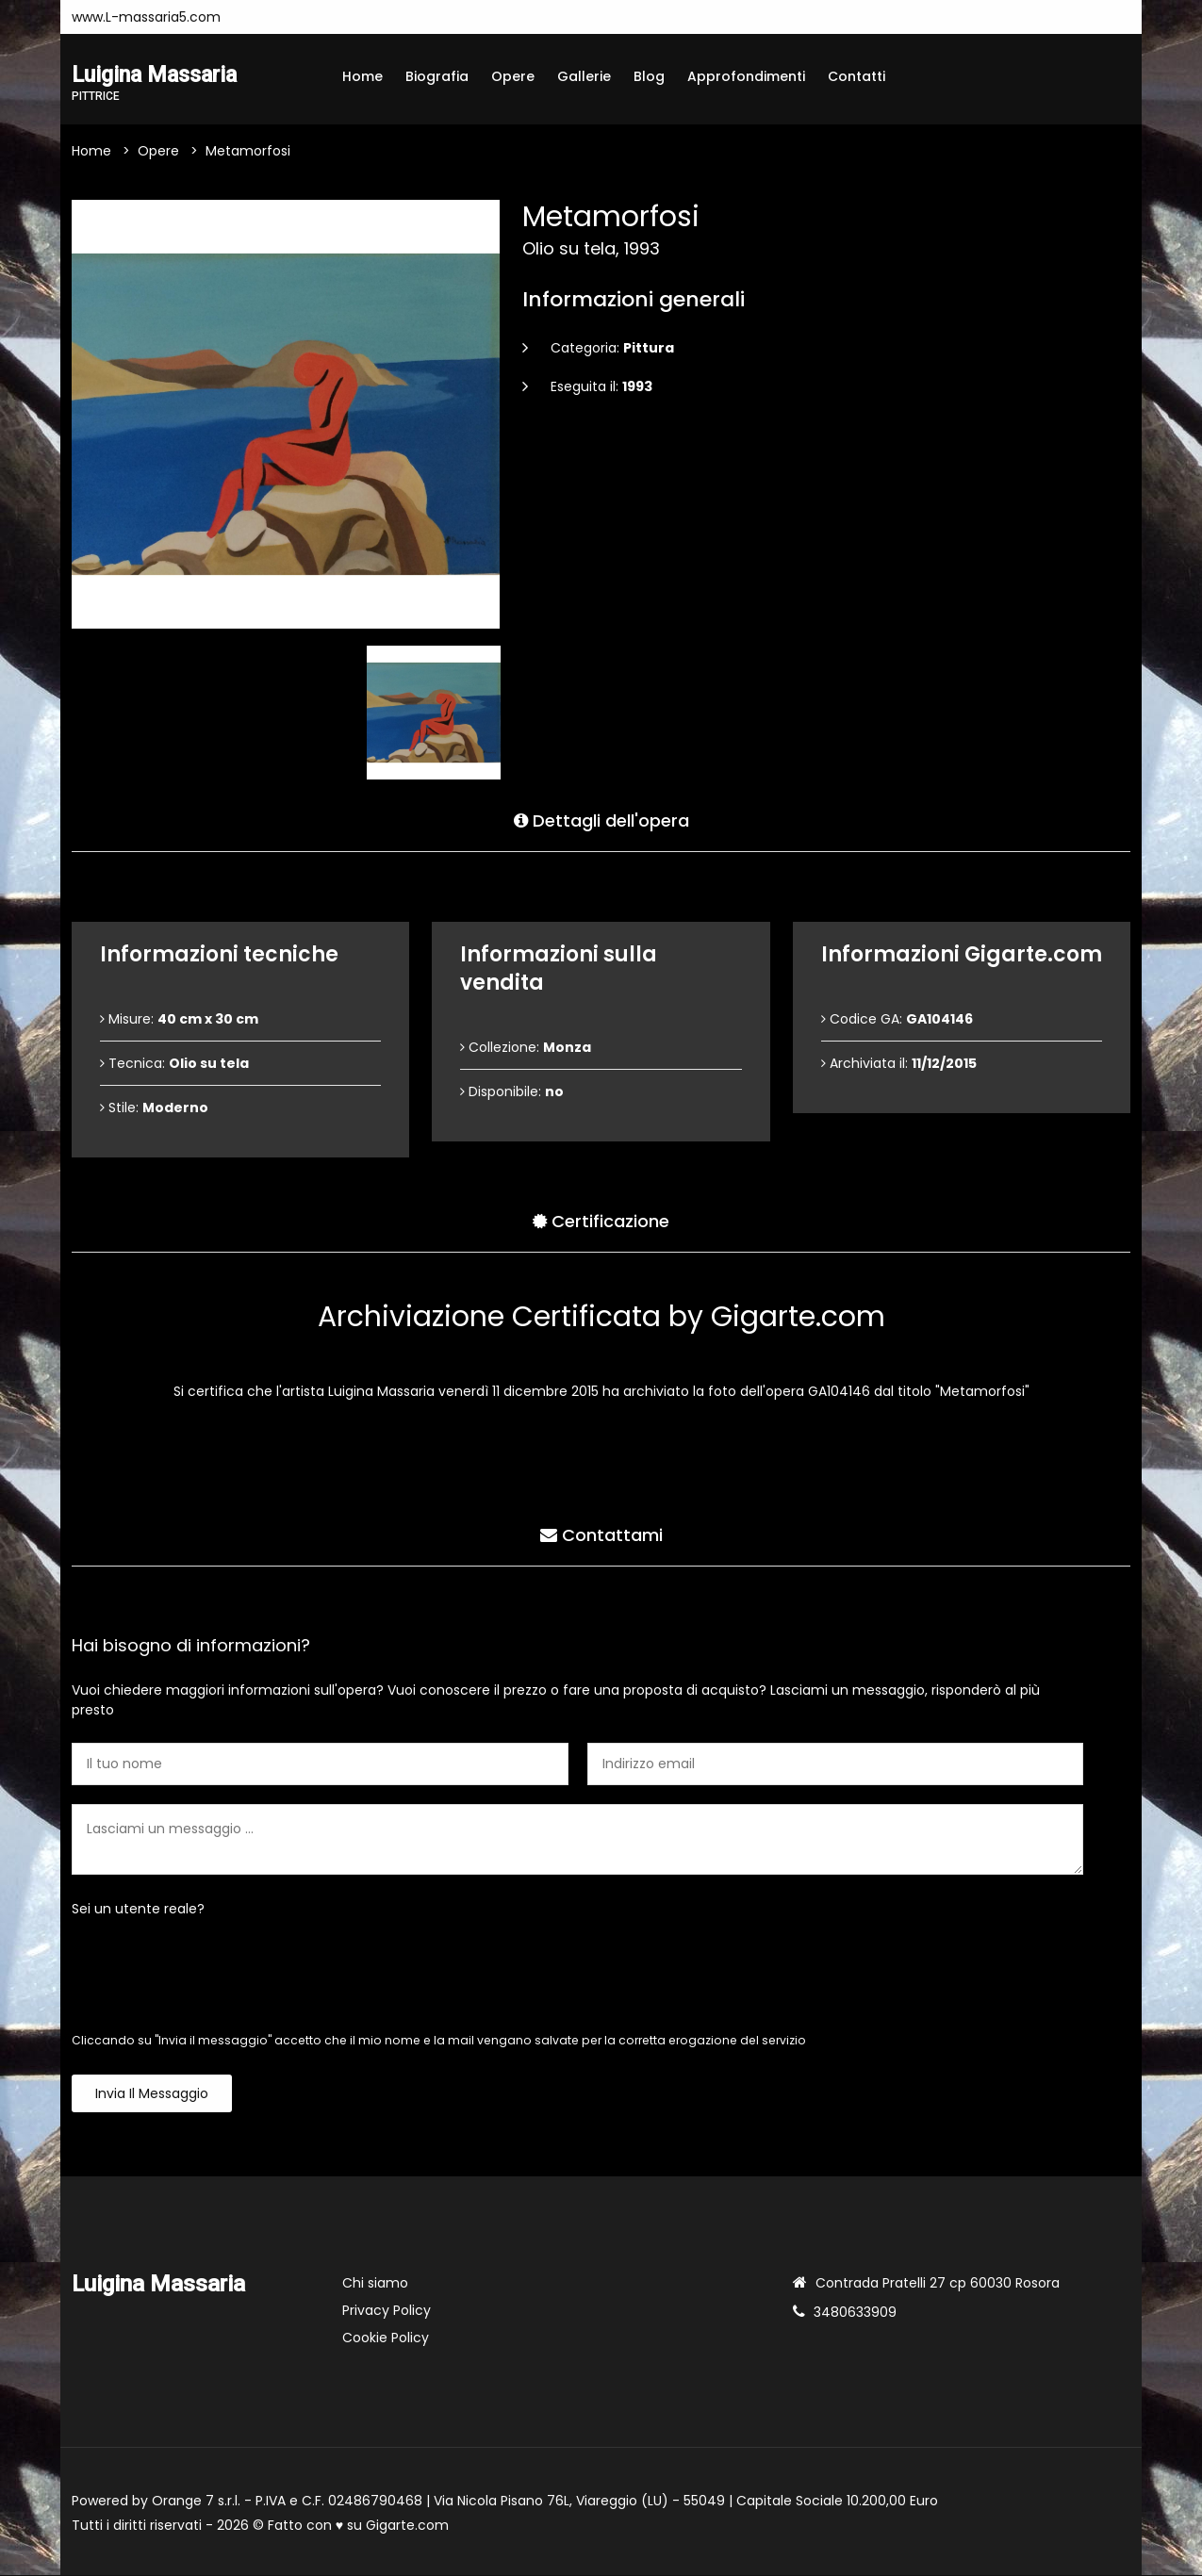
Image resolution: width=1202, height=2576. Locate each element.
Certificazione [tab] (601, 1221)
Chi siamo (375, 2283)
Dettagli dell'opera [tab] (601, 820)
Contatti (856, 76)
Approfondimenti (746, 76)
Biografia (437, 76)
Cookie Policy (385, 2338)
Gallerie (584, 76)
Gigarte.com (407, 2526)
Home (362, 76)
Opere (513, 76)
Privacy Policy (386, 2311)
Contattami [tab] (601, 1535)
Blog (649, 76)
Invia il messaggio (151, 2094)
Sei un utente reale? (138, 1909)
